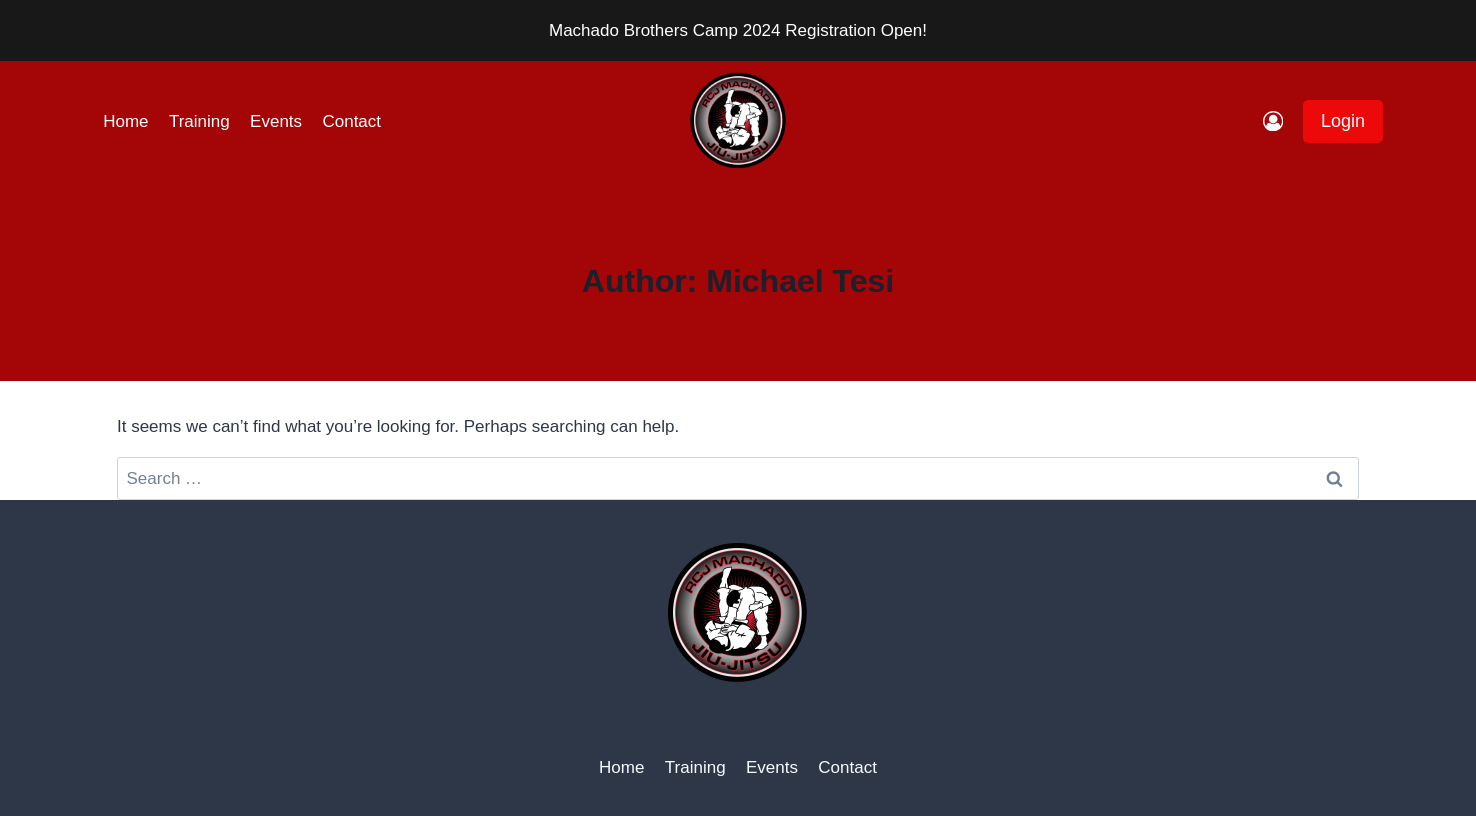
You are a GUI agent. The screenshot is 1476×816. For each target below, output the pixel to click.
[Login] (1273, 121)
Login (1343, 121)
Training (199, 121)
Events (276, 121)
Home (125, 121)
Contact (351, 121)
